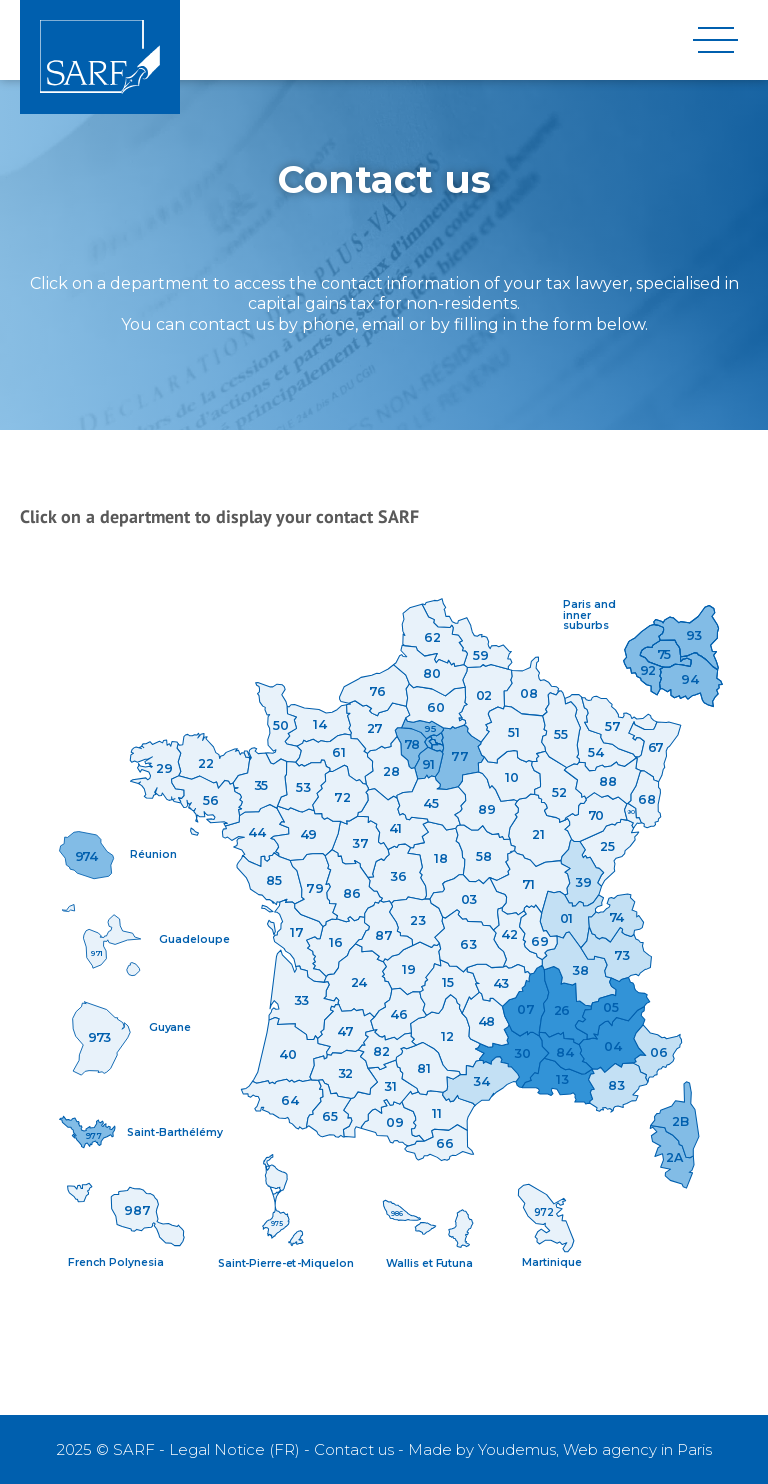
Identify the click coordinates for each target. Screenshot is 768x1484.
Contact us (354, 1449)
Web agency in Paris (637, 1449)
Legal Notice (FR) (234, 1449)
